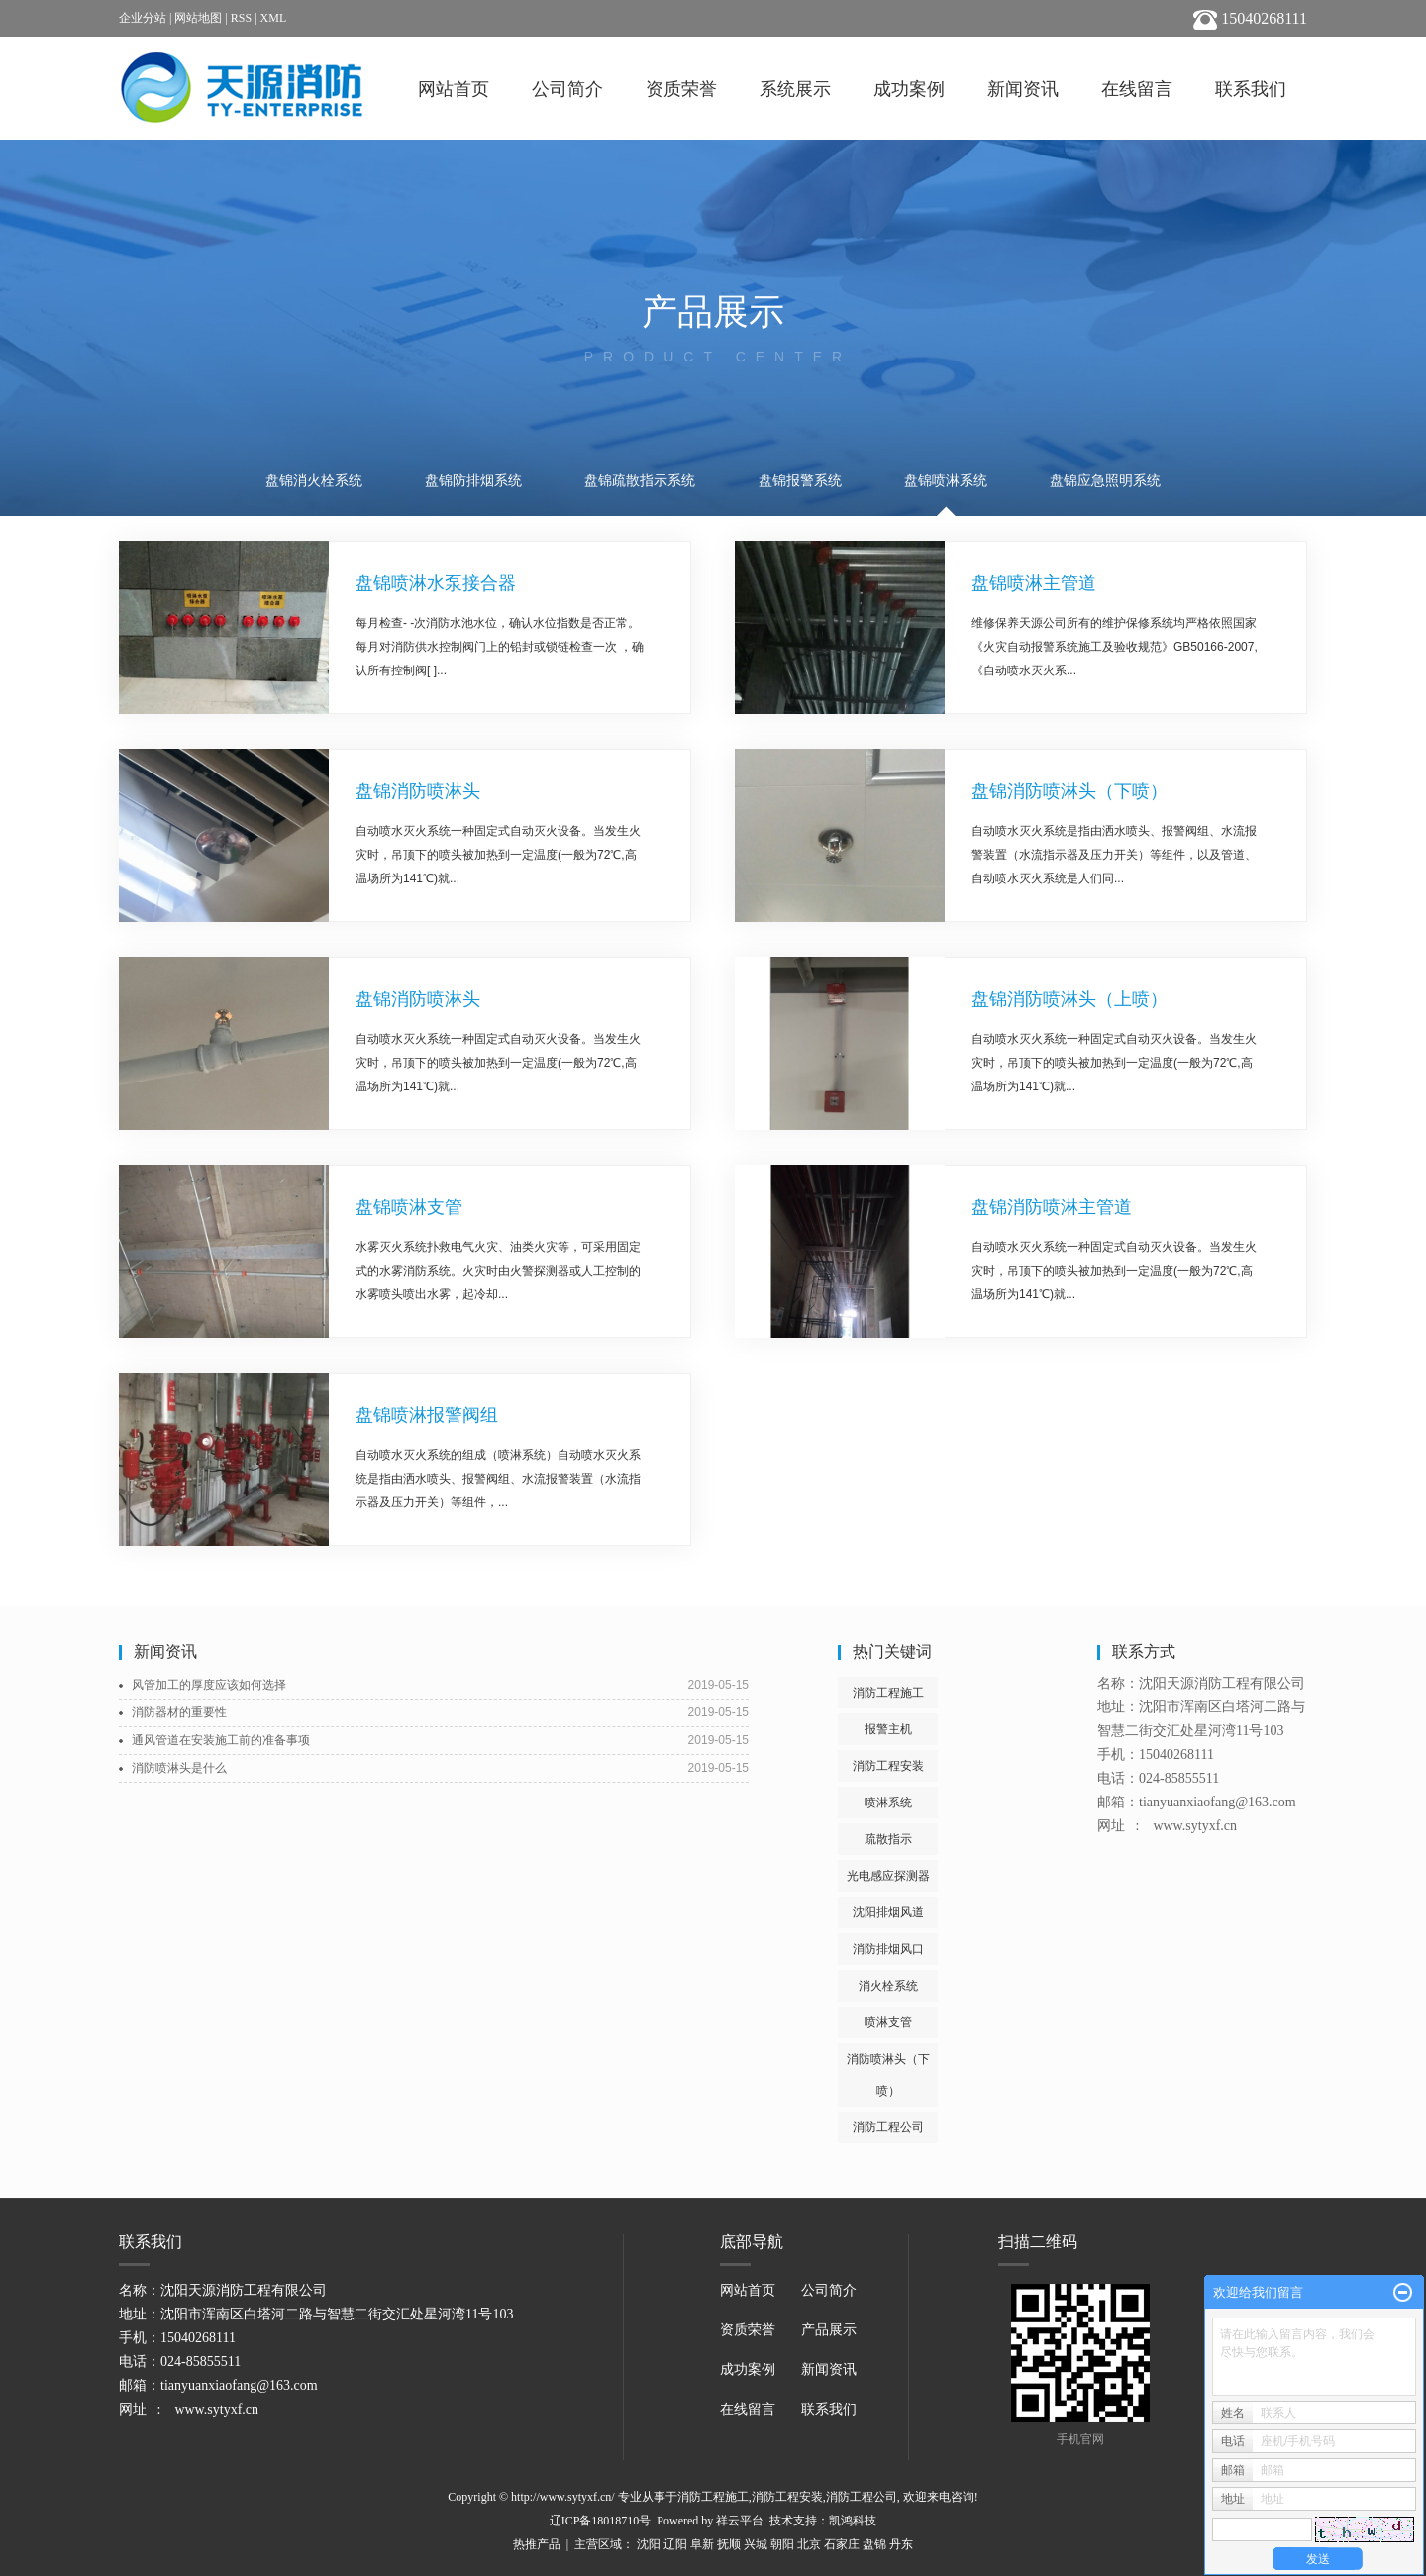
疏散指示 (888, 1839)
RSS (241, 18)
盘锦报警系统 (800, 480)
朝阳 (782, 2544)
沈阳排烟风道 (888, 1912)
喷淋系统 (888, 1802)
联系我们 (1250, 89)
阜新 (702, 2544)
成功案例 (909, 89)
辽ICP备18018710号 (601, 2520)
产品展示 (829, 2329)
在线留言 (1136, 89)
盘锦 (874, 2544)
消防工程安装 (888, 1766)
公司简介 (567, 89)
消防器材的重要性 (179, 1712)
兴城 (755, 2544)
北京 (809, 2544)
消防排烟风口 (888, 1949)
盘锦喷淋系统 (945, 480)
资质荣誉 (681, 89)
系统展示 (795, 89)
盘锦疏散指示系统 (639, 480)
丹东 (901, 2544)
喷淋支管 (888, 2022)
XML (273, 18)
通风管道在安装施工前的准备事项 (221, 1740)
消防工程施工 (888, 1693)
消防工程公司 (888, 2127)
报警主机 (888, 1729)
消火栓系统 (888, 1986)
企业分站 (142, 18)
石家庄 (842, 2544)
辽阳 (675, 2544)
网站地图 (198, 18)
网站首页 (453, 89)
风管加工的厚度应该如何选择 (209, 1685)
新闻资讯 (1023, 89)
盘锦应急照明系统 (1105, 480)
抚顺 (729, 2544)
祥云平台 (740, 2520)
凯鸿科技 (852, 2520)
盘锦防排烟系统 (473, 480)
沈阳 (649, 2544)
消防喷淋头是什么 (179, 1768)
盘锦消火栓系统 (313, 480)
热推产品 (536, 2544)
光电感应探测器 (888, 1876)
